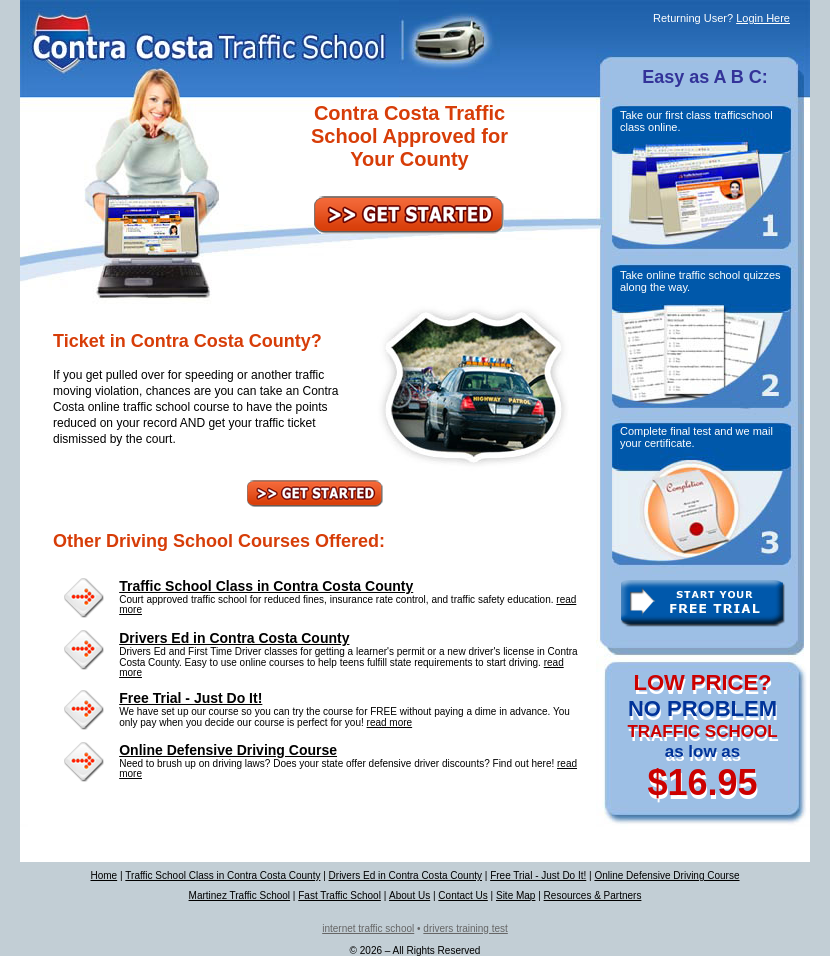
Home (103, 875)
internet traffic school (368, 928)
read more (390, 722)
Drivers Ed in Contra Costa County (234, 638)
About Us (409, 895)
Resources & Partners (593, 895)
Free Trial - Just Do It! (190, 698)
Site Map (515, 895)
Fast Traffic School (339, 895)
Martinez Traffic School (240, 895)
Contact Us (462, 895)
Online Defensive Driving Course (228, 750)
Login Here (763, 18)
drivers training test (465, 928)
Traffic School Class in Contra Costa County (266, 586)
